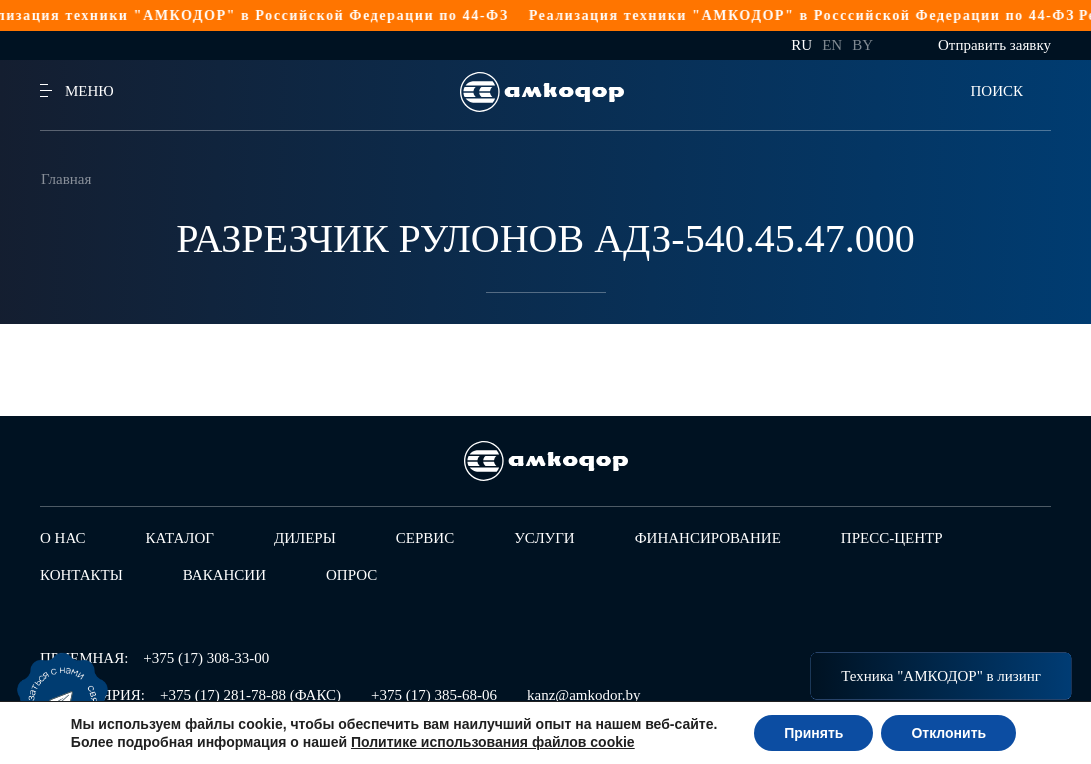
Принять (813, 733)
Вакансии (224, 575)
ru (801, 45)
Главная (66, 179)
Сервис (425, 538)
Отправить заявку (994, 45)
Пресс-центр (892, 538)
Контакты (81, 575)
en (832, 45)
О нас (63, 538)
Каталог (180, 538)
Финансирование (708, 538)
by (862, 45)
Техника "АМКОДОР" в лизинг (941, 676)
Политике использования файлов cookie (493, 742)
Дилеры (305, 538)
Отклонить (948, 733)
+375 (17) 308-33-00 (206, 658)
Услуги (544, 538)
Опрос (351, 575)
